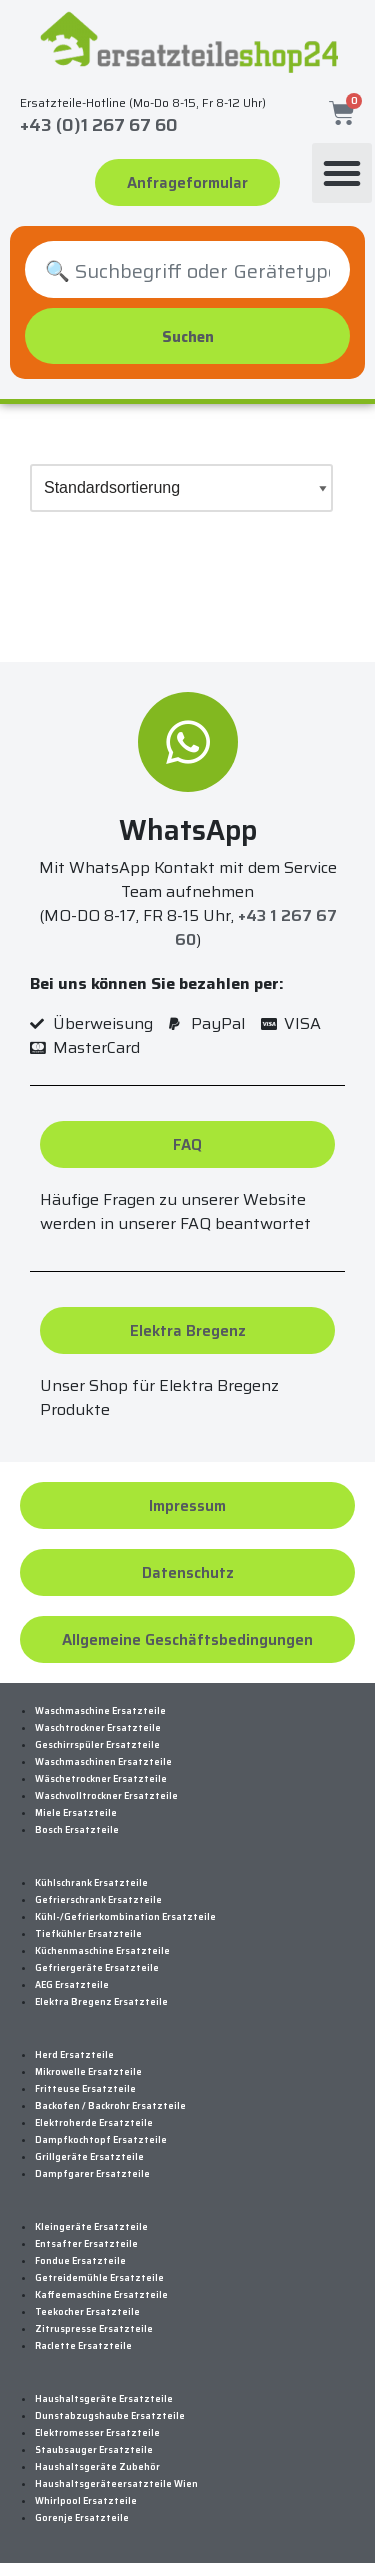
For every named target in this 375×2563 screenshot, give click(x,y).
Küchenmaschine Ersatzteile (102, 1951)
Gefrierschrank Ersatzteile (98, 1900)
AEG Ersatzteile (72, 1985)
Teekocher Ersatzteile (87, 2312)
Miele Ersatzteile (76, 1813)
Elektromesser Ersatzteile (97, 2433)
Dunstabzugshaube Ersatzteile (110, 2416)
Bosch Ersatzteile (77, 1830)
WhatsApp (188, 830)
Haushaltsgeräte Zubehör (97, 2467)
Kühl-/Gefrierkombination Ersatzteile (125, 1917)
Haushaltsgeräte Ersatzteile (104, 2399)
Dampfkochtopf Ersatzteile (101, 2140)
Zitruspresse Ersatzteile (94, 2329)
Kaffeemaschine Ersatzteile (101, 2295)
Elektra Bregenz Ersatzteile (101, 2002)
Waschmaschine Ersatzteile (100, 1711)
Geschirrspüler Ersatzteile (97, 1745)
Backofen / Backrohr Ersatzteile (110, 2106)
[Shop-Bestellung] (181, 488)
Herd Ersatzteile (74, 2055)
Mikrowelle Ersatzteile (88, 2072)
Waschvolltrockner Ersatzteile (106, 1796)
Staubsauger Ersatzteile (94, 2450)
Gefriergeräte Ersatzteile (97, 1968)
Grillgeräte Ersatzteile (89, 2157)
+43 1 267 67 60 (256, 927)
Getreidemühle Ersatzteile (99, 2278)
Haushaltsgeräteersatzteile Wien (116, 2484)
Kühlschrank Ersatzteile (91, 1883)
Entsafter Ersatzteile (86, 2244)
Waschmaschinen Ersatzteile (103, 1762)
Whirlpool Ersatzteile (86, 2501)
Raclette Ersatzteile (83, 2346)
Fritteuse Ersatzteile (85, 2089)
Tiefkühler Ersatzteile (88, 1934)
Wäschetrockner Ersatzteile (101, 1779)
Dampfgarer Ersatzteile (92, 2174)
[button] (342, 173)
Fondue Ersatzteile (80, 2261)
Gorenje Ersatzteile (82, 2518)
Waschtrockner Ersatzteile (98, 1728)
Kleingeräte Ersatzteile (91, 2227)
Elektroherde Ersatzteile (94, 2123)
